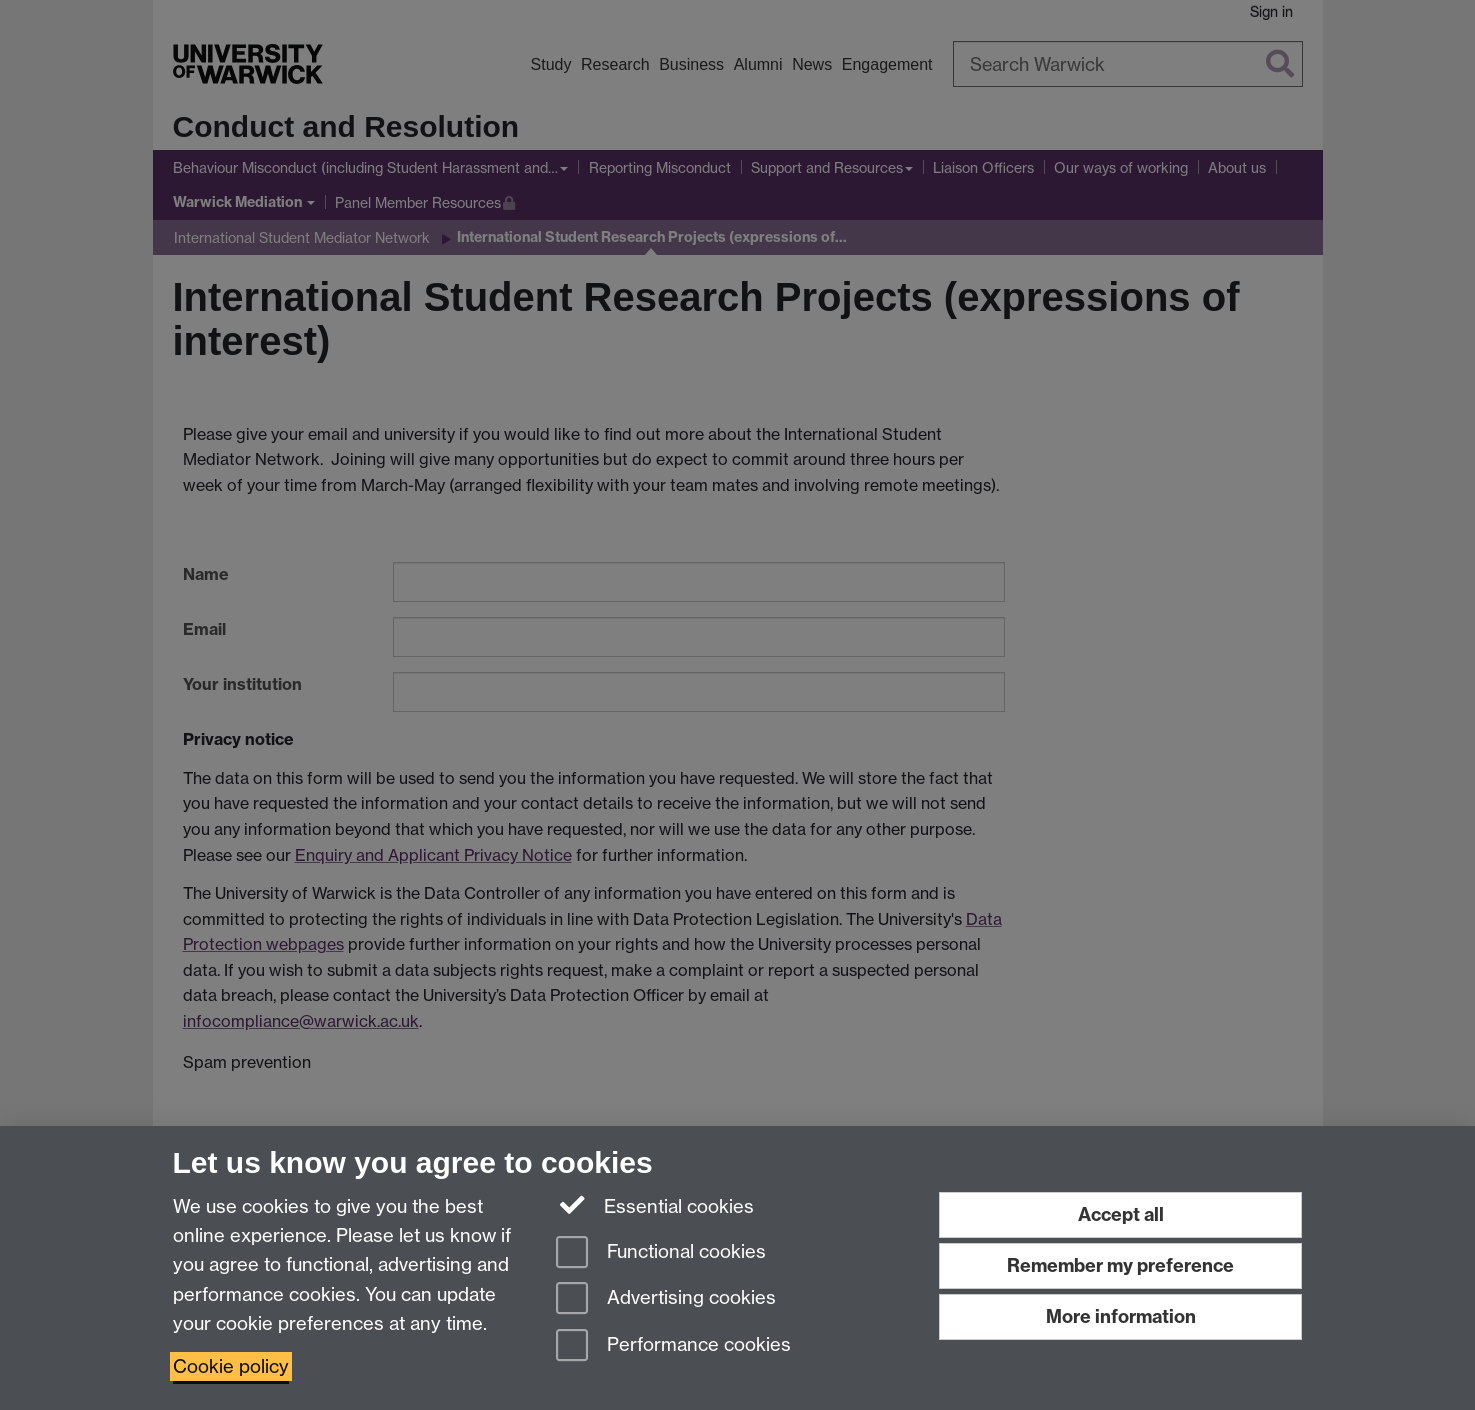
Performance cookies (673, 1346)
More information (1121, 1316)
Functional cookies (661, 1253)
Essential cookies (655, 1205)
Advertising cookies (666, 1299)
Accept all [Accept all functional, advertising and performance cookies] (1121, 1214)
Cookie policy (231, 1366)
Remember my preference (1120, 1265)
